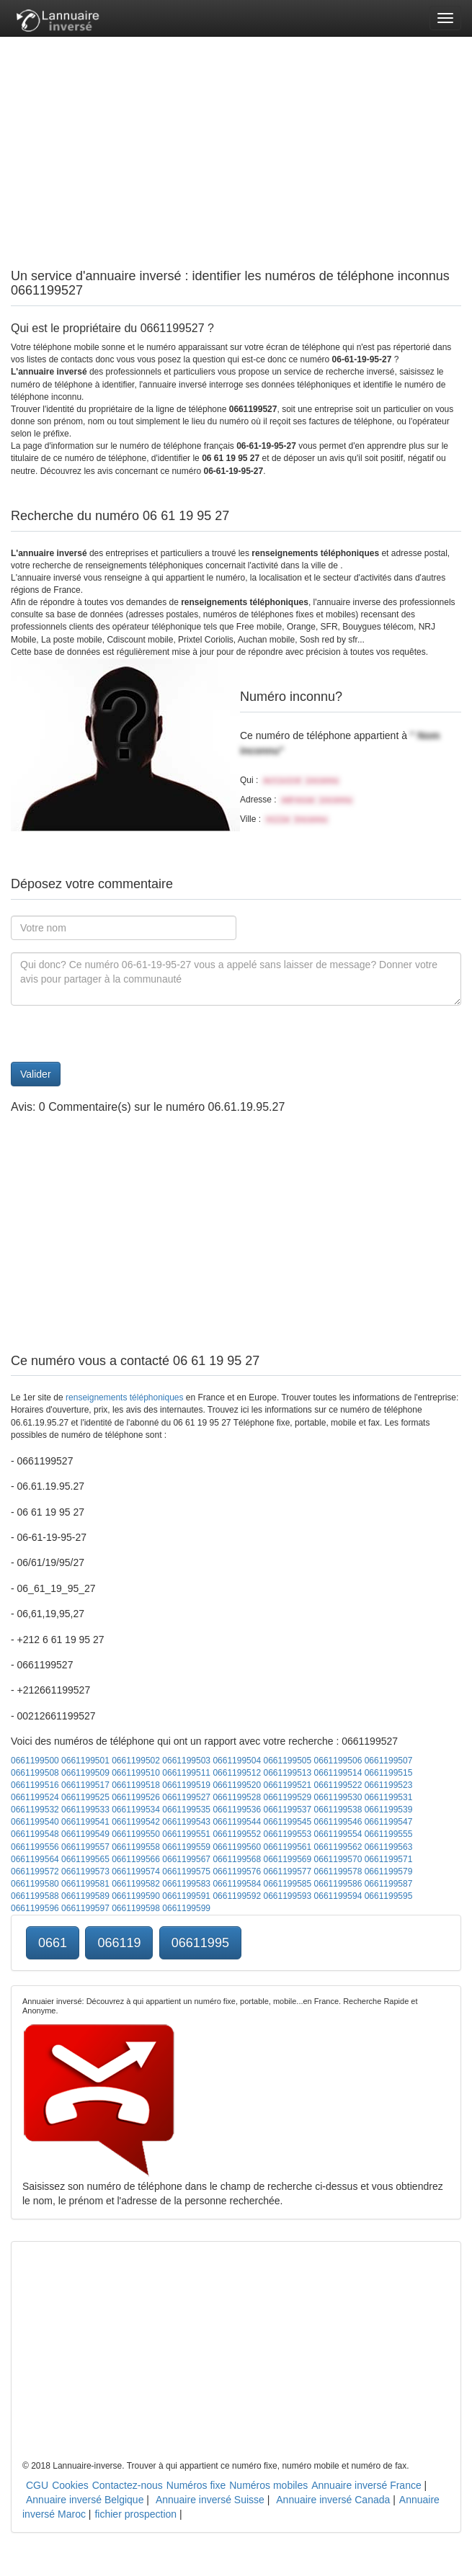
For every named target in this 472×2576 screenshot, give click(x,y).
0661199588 (35, 1896)
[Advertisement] (236, 137)
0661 (52, 1943)
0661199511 (186, 1773)
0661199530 (338, 1797)
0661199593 (287, 1896)
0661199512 (237, 1773)
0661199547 (389, 1822)
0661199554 (338, 1834)
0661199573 (85, 1871)
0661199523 (389, 1785)
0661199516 (35, 1785)
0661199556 (35, 1847)
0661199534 (136, 1809)
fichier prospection (135, 2514)
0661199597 (85, 1908)
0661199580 (35, 1884)
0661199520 (237, 1785)
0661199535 (186, 1809)
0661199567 (186, 1859)
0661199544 (237, 1822)
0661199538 (338, 1809)
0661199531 (389, 1797)
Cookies (70, 2485)
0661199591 (186, 1896)
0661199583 (186, 1884)
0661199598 (136, 1908)
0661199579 (389, 1871)
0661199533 (85, 1809)
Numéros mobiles (268, 2485)
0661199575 (186, 1871)
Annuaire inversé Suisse (210, 2499)
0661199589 (85, 1896)
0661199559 (186, 1847)
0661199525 (85, 1797)
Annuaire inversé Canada (333, 2499)
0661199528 (237, 1797)
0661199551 (186, 1834)
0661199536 (237, 1809)
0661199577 (287, 1871)
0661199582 (136, 1884)
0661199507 (389, 1761)
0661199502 (136, 1761)
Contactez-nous (127, 2485)
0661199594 (338, 1896)
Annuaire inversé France (366, 2485)
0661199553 (287, 1834)
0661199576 (237, 1871)
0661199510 (136, 1773)
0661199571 (389, 1859)
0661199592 (237, 1896)
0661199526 (136, 1797)
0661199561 (287, 1847)
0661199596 (35, 1908)
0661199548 (35, 1834)
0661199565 (85, 1859)
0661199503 (186, 1761)
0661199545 (287, 1822)
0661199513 (287, 1773)
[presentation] (120, 1034)
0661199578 (338, 1871)
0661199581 (85, 1884)
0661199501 (85, 1761)
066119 (119, 1943)
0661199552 (237, 1834)
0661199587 (389, 1884)
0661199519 (186, 1785)
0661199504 (237, 1761)
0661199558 (136, 1847)
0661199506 (338, 1761)
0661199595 (389, 1896)
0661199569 (287, 1859)
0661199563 (389, 1847)
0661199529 (287, 1797)
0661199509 (85, 1773)
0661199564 (35, 1859)
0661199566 (136, 1859)
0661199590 (136, 1896)
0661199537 (287, 1809)
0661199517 (85, 1785)
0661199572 (35, 1871)
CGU (37, 2485)
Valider (35, 1074)
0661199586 (338, 1884)
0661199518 (136, 1785)
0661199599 (186, 1908)
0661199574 (136, 1871)
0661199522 (338, 1785)
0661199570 (338, 1859)
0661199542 (136, 1822)
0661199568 (237, 1859)
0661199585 (287, 1884)
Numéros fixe (196, 2485)
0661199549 (85, 1834)
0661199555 (389, 1834)
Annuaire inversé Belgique (84, 2499)
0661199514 (338, 1773)
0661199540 (35, 1822)
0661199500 (35, 1761)
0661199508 (35, 1773)
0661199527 (186, 1797)
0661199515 (389, 1773)
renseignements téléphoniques (124, 1397)
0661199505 (287, 1761)
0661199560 (237, 1847)
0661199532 (35, 1809)
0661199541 (85, 1822)
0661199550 (136, 1834)
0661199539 (389, 1809)
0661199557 (85, 1847)
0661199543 (186, 1822)
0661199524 (35, 1797)
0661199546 (338, 1822)
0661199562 (338, 1847)
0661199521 (287, 1785)
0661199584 (237, 1884)
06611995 (200, 1943)
